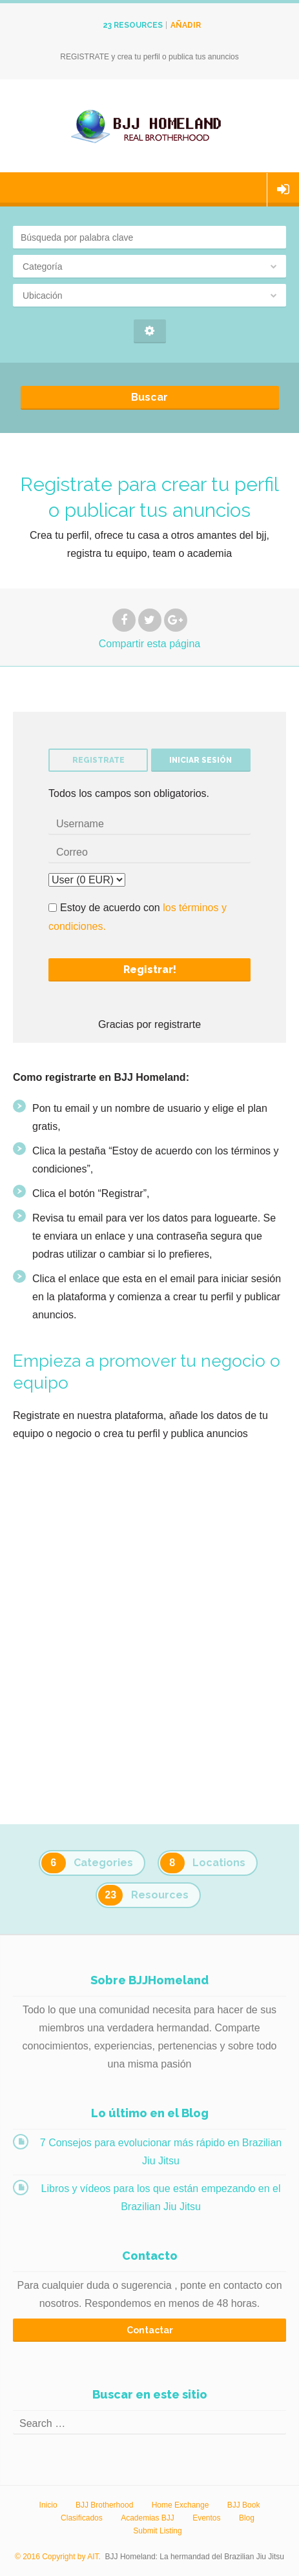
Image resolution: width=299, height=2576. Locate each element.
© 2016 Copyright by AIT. (58, 2556)
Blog (246, 2517)
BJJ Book (243, 2505)
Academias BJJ (147, 2517)
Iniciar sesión (283, 189)
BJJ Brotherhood (104, 2505)
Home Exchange (180, 2505)
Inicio (48, 2505)
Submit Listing (157, 2530)
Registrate (98, 760)
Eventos (206, 2517)
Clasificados (82, 2517)
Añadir (185, 25)
